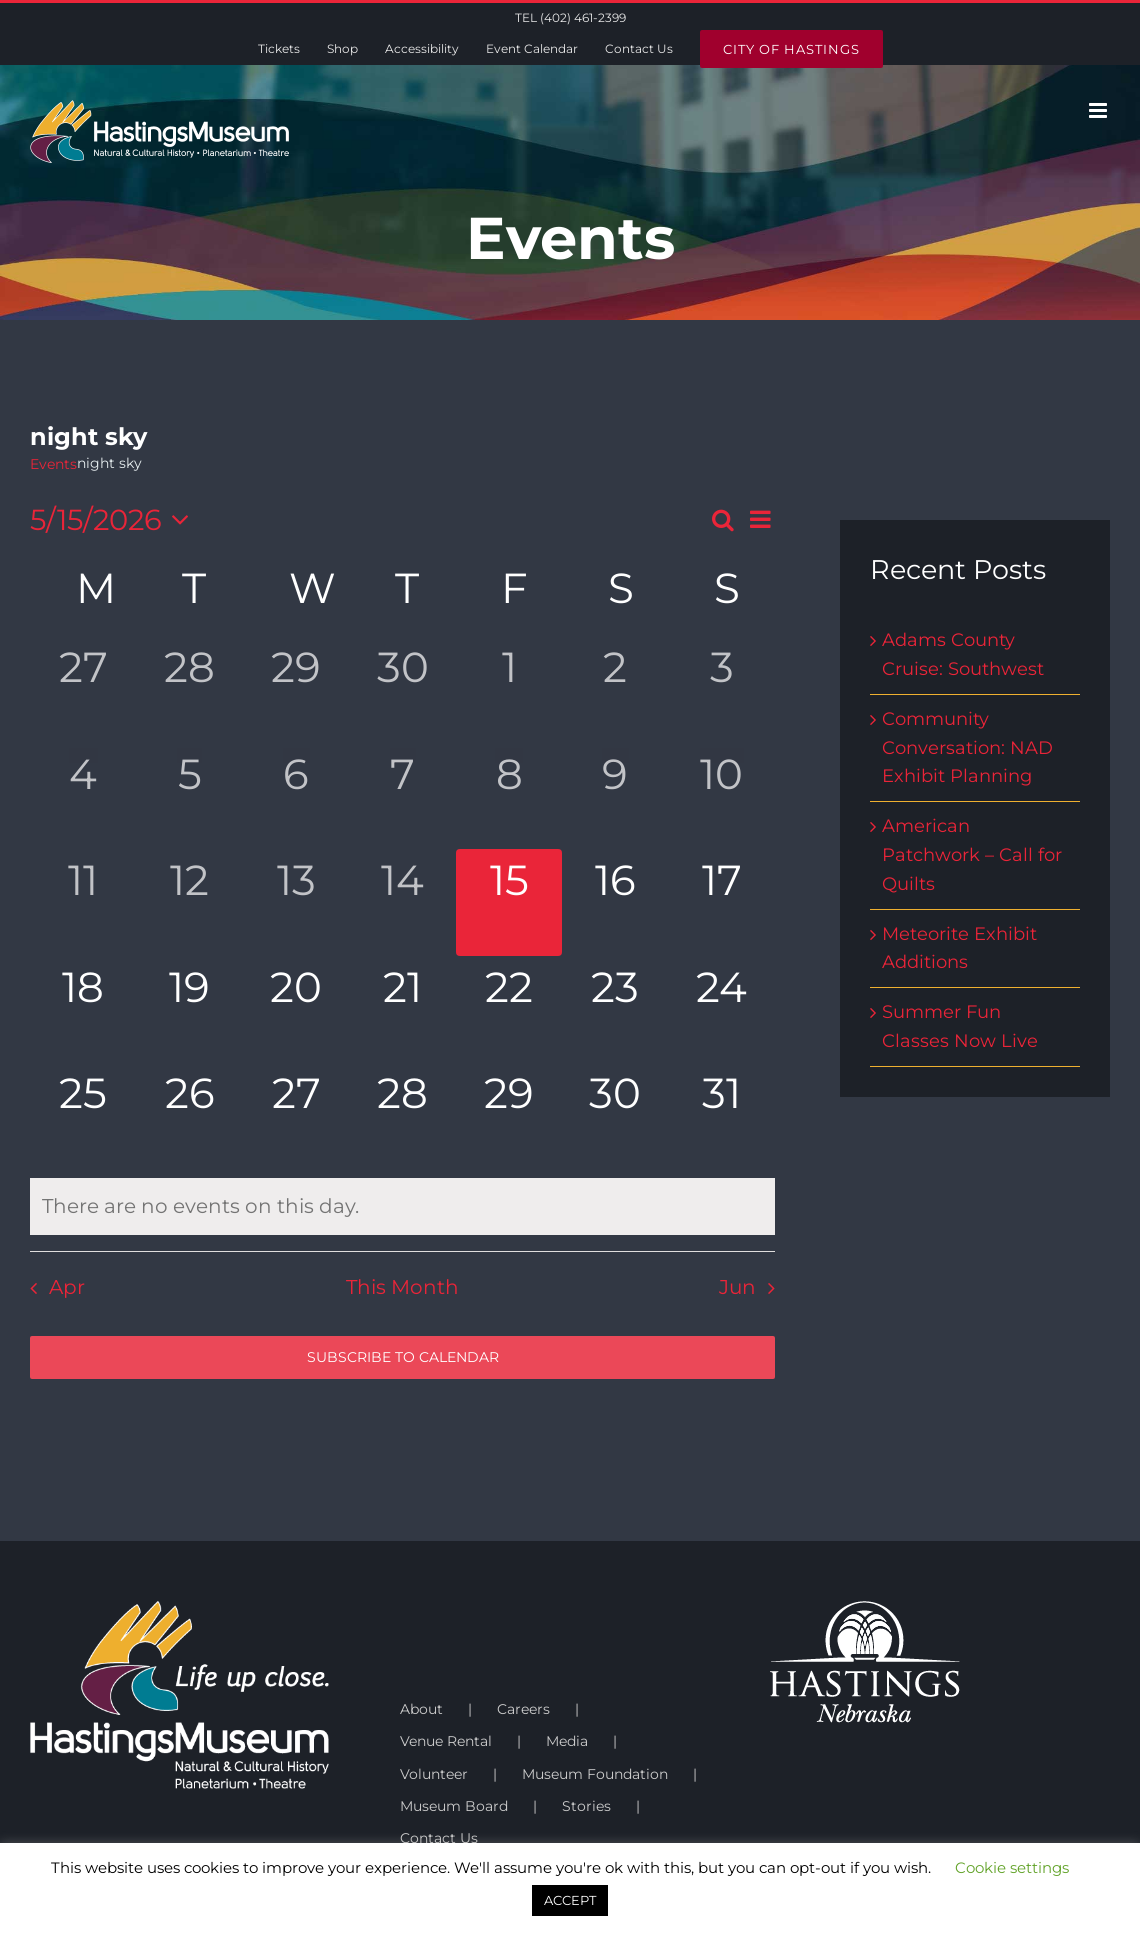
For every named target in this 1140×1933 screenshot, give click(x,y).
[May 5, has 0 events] (189, 796)
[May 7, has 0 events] (402, 796)
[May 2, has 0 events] (615, 689)
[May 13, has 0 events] (296, 902)
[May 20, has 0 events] (296, 1009)
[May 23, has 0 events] (615, 1009)
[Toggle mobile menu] (1099, 110)
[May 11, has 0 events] (83, 902)
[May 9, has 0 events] (615, 796)
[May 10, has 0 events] (722, 796)
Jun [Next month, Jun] (737, 1287)
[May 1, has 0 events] (509, 689)
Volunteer (434, 1774)
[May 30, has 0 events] (615, 1115)
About (421, 1709)
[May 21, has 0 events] (402, 1009)
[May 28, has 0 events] (402, 1115)
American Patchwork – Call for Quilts (972, 855)
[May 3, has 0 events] (722, 689)
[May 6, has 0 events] (296, 796)
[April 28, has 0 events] (189, 689)
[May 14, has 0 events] (402, 902)
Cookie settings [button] (1012, 1867)
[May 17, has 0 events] (722, 902)
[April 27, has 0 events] (83, 689)
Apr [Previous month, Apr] (67, 1287)
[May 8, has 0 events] (509, 796)
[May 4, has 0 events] (83, 796)
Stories (586, 1806)
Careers (523, 1709)
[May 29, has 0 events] (509, 1115)
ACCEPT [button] (570, 1900)
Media (567, 1741)
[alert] (402, 1206)
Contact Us (439, 1838)
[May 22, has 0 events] (509, 1009)
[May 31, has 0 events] (722, 1115)
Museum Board (454, 1806)
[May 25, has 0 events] (83, 1115)
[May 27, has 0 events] (296, 1115)
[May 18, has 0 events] (83, 1009)
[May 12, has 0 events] (189, 902)
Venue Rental (446, 1741)
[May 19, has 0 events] (189, 1009)
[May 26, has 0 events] (189, 1115)
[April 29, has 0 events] (296, 689)
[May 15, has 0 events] (509, 902)
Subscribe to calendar (403, 1357)
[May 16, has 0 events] (615, 902)
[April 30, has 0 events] (402, 689)
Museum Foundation (595, 1774)
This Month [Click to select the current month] (402, 1287)
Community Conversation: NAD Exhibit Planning (967, 748)
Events (53, 464)
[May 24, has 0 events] (722, 1009)
